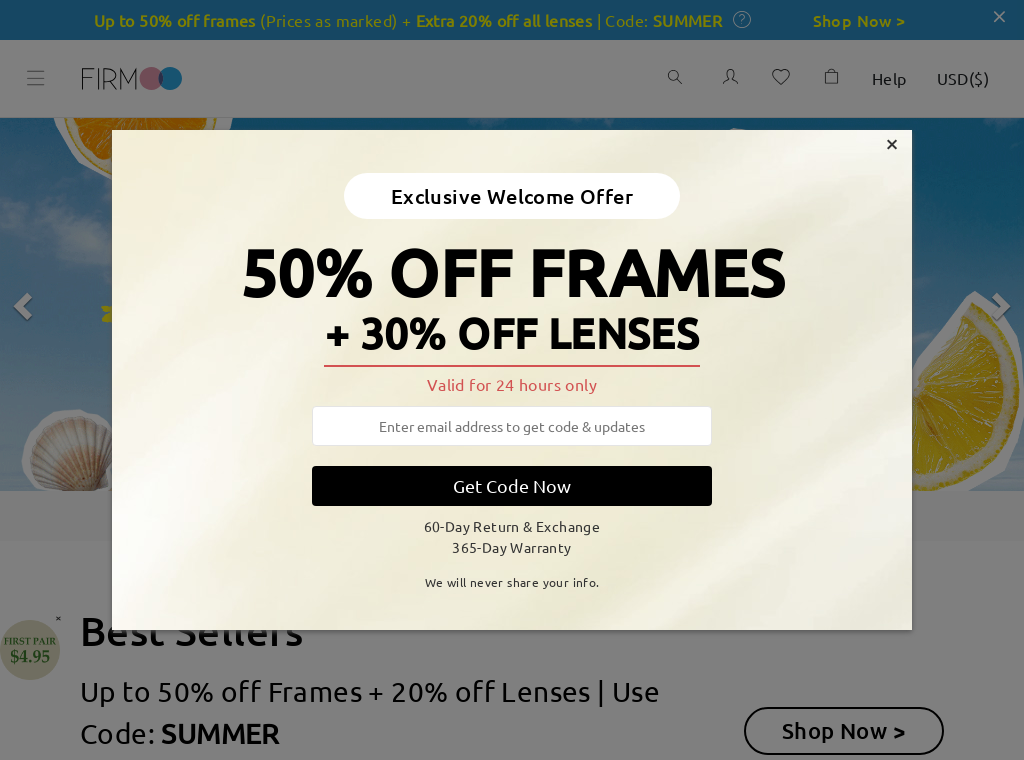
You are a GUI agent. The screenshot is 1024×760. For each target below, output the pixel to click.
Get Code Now (512, 485)
